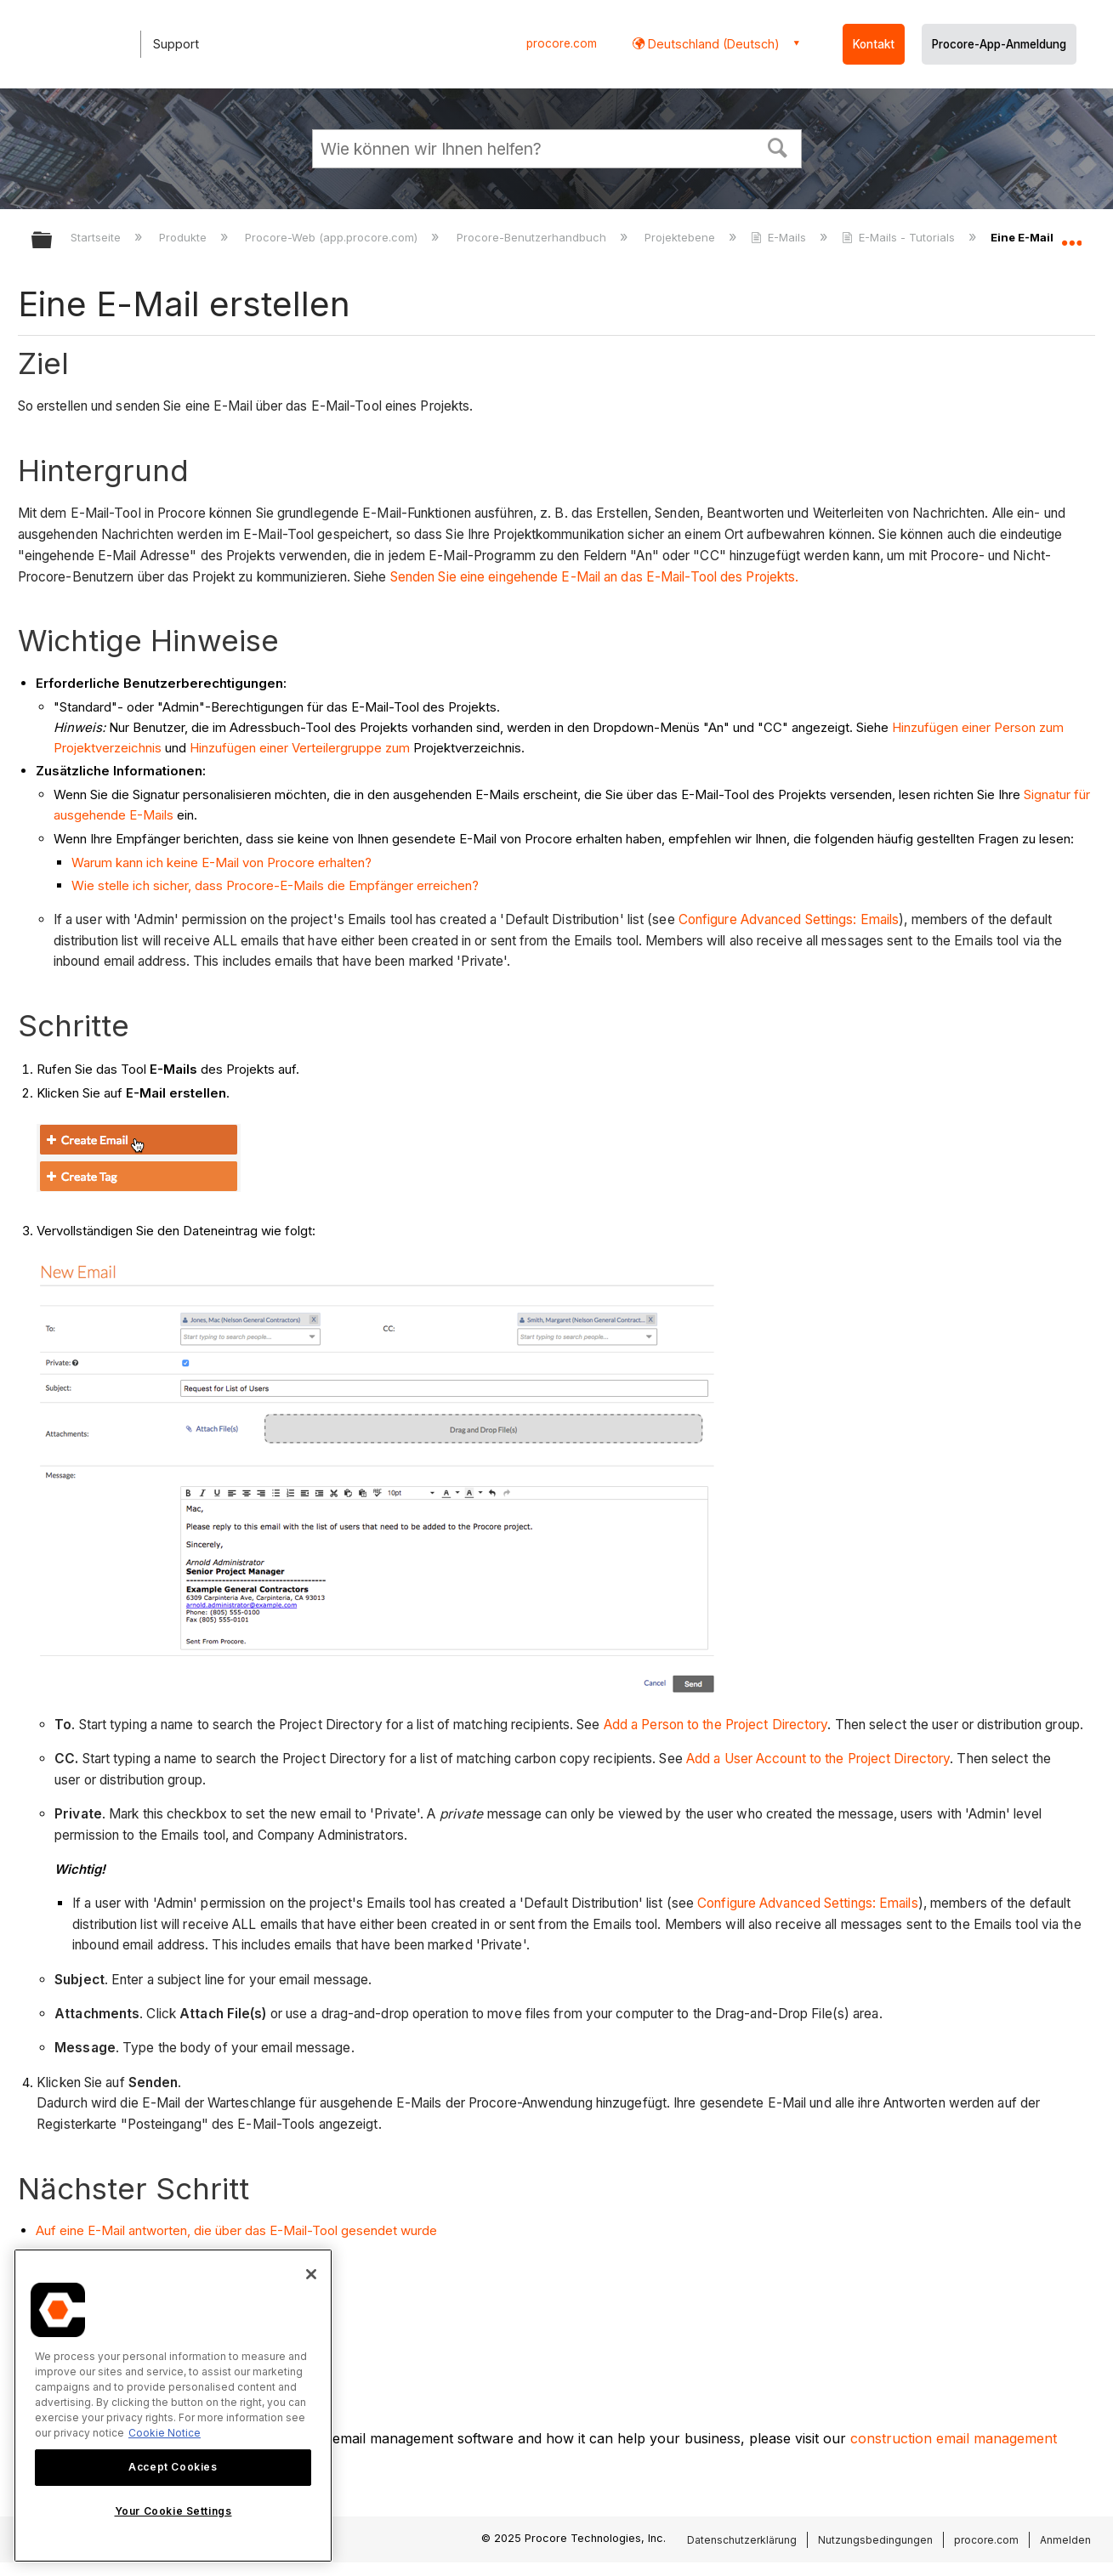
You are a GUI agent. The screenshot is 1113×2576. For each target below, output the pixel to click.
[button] (777, 146)
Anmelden (1065, 2539)
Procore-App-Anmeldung (999, 44)
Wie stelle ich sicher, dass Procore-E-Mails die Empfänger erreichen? (275, 885)
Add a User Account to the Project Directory (818, 1758)
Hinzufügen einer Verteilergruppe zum (300, 748)
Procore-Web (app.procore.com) (333, 237)
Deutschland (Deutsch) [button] (712, 44)
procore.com (561, 43)
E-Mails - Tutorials (900, 237)
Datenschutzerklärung (742, 2539)
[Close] (311, 2274)
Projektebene (681, 237)
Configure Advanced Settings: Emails (789, 919)
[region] (173, 2405)
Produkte (184, 237)
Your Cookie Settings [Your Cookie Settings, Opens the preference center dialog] (173, 2511)
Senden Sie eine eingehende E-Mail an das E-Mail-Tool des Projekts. (594, 577)
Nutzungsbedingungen (875, 2539)
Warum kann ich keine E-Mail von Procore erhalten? (221, 862)
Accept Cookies (172, 2466)
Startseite (97, 237)
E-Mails (780, 237)
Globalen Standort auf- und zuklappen (1071, 235)
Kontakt (873, 44)
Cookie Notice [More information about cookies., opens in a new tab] (164, 2432)
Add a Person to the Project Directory (716, 1724)
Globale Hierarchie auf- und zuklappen (53, 241)
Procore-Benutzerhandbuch (533, 237)
